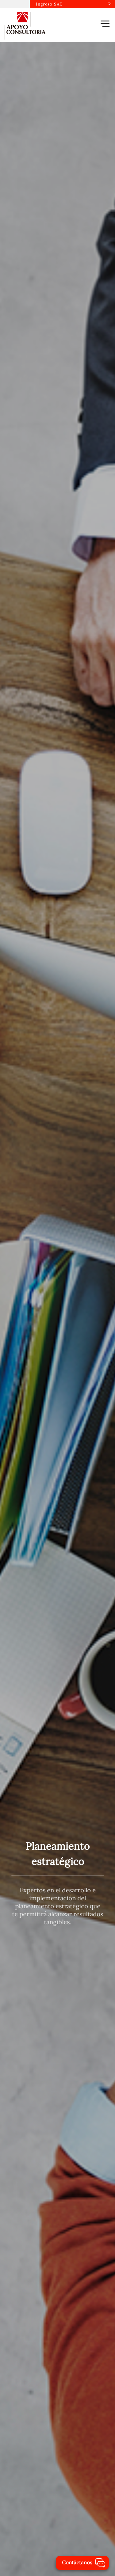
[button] (105, 23)
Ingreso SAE (49, 4)
